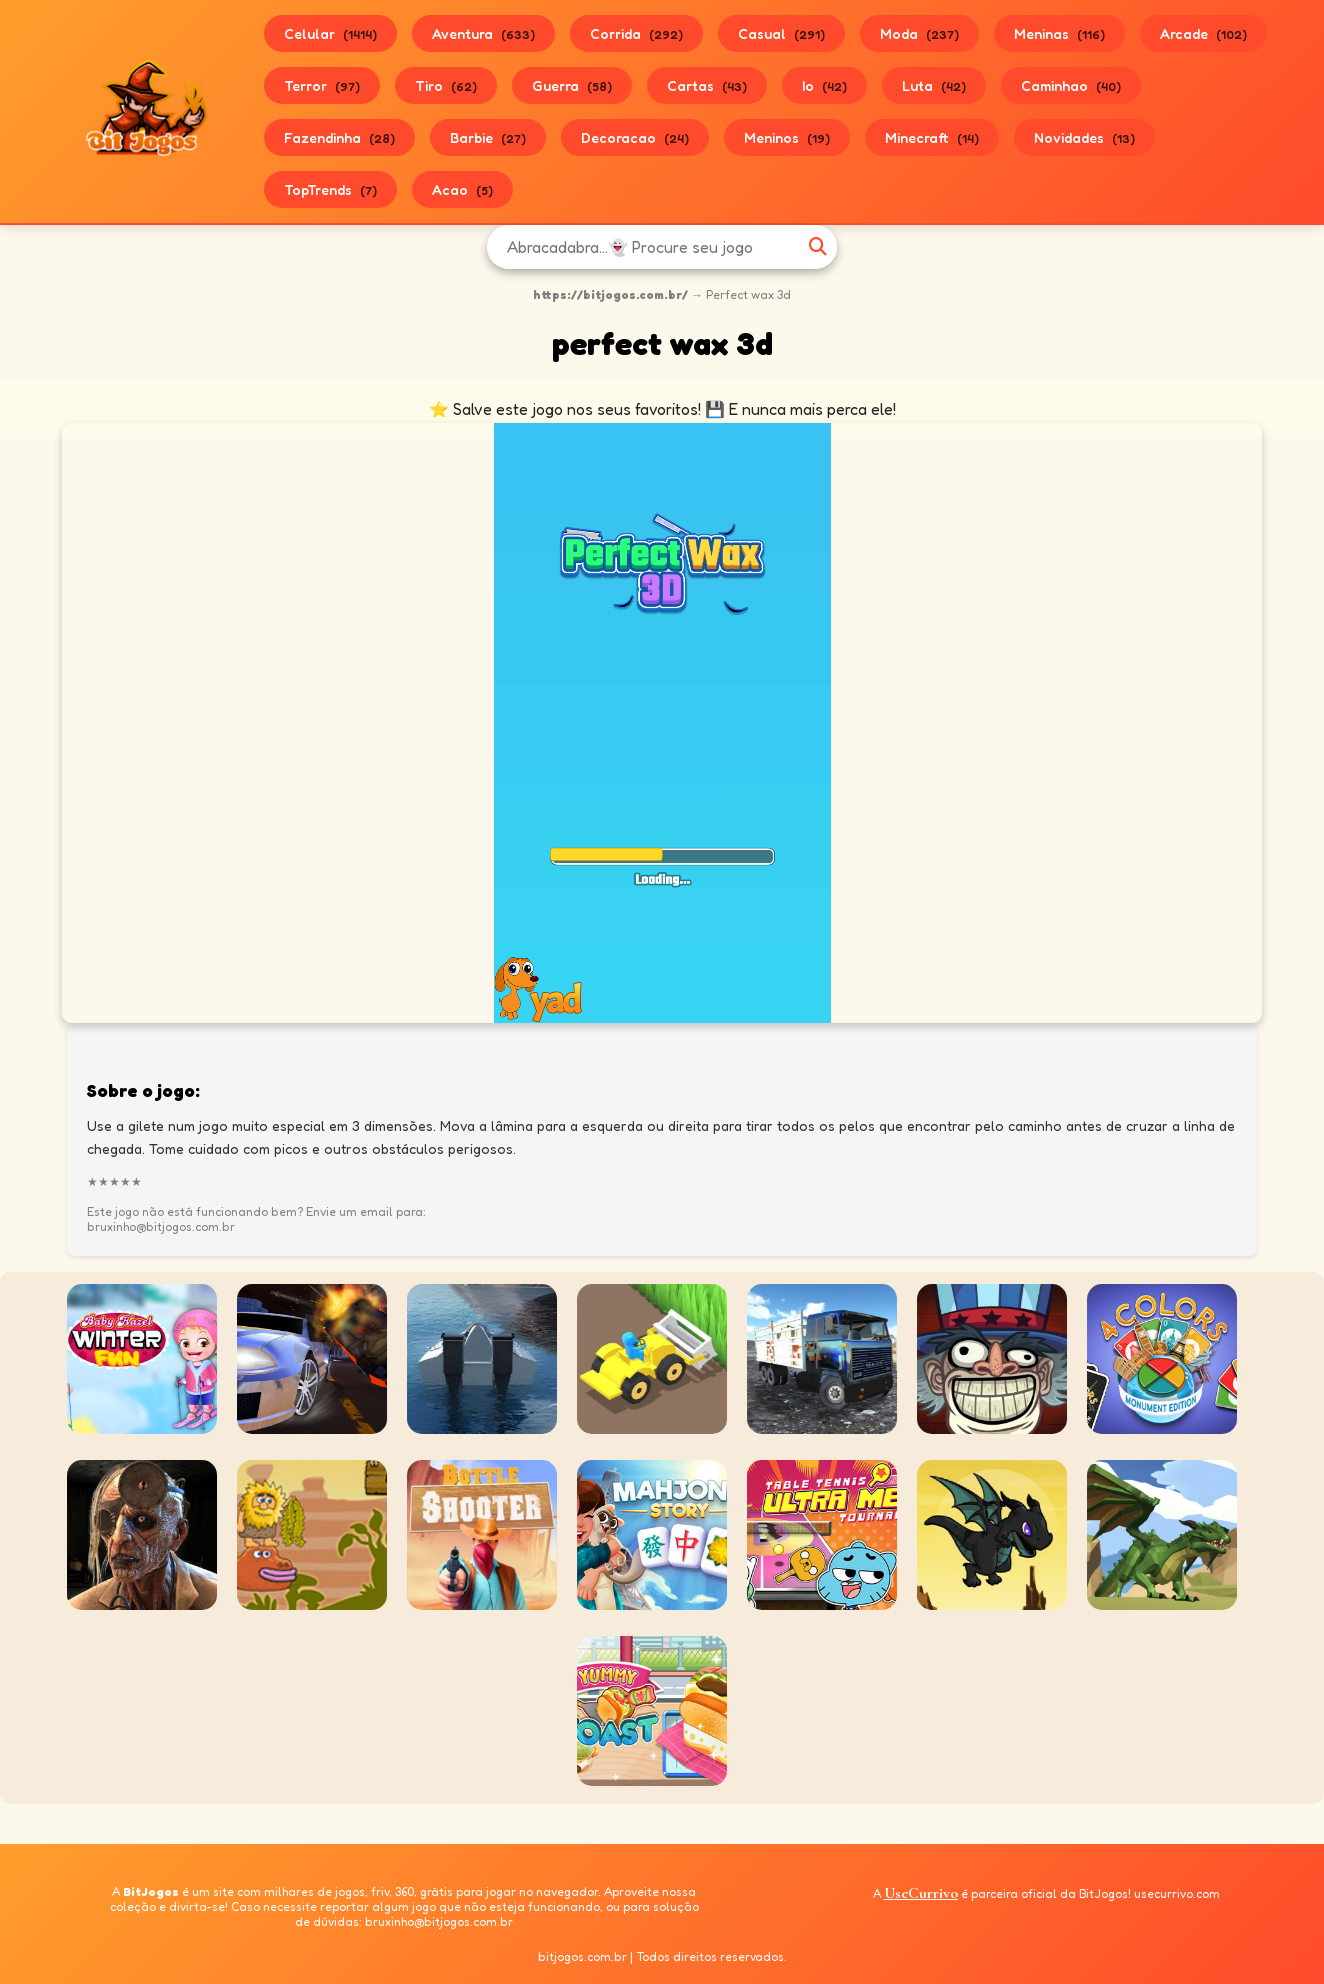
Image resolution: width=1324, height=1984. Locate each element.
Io (824, 85)
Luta (934, 85)
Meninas (1059, 33)
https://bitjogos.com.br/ (610, 294)
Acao (462, 189)
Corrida (636, 33)
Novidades (1084, 137)
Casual (781, 33)
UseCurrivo (921, 1893)
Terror (322, 85)
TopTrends (330, 189)
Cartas (707, 85)
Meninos (787, 137)
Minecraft (932, 137)
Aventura (483, 33)
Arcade (1203, 33)
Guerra (572, 85)
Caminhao (1071, 85)
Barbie (488, 137)
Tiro (446, 85)
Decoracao (635, 137)
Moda (919, 33)
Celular (330, 33)
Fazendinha (339, 137)
